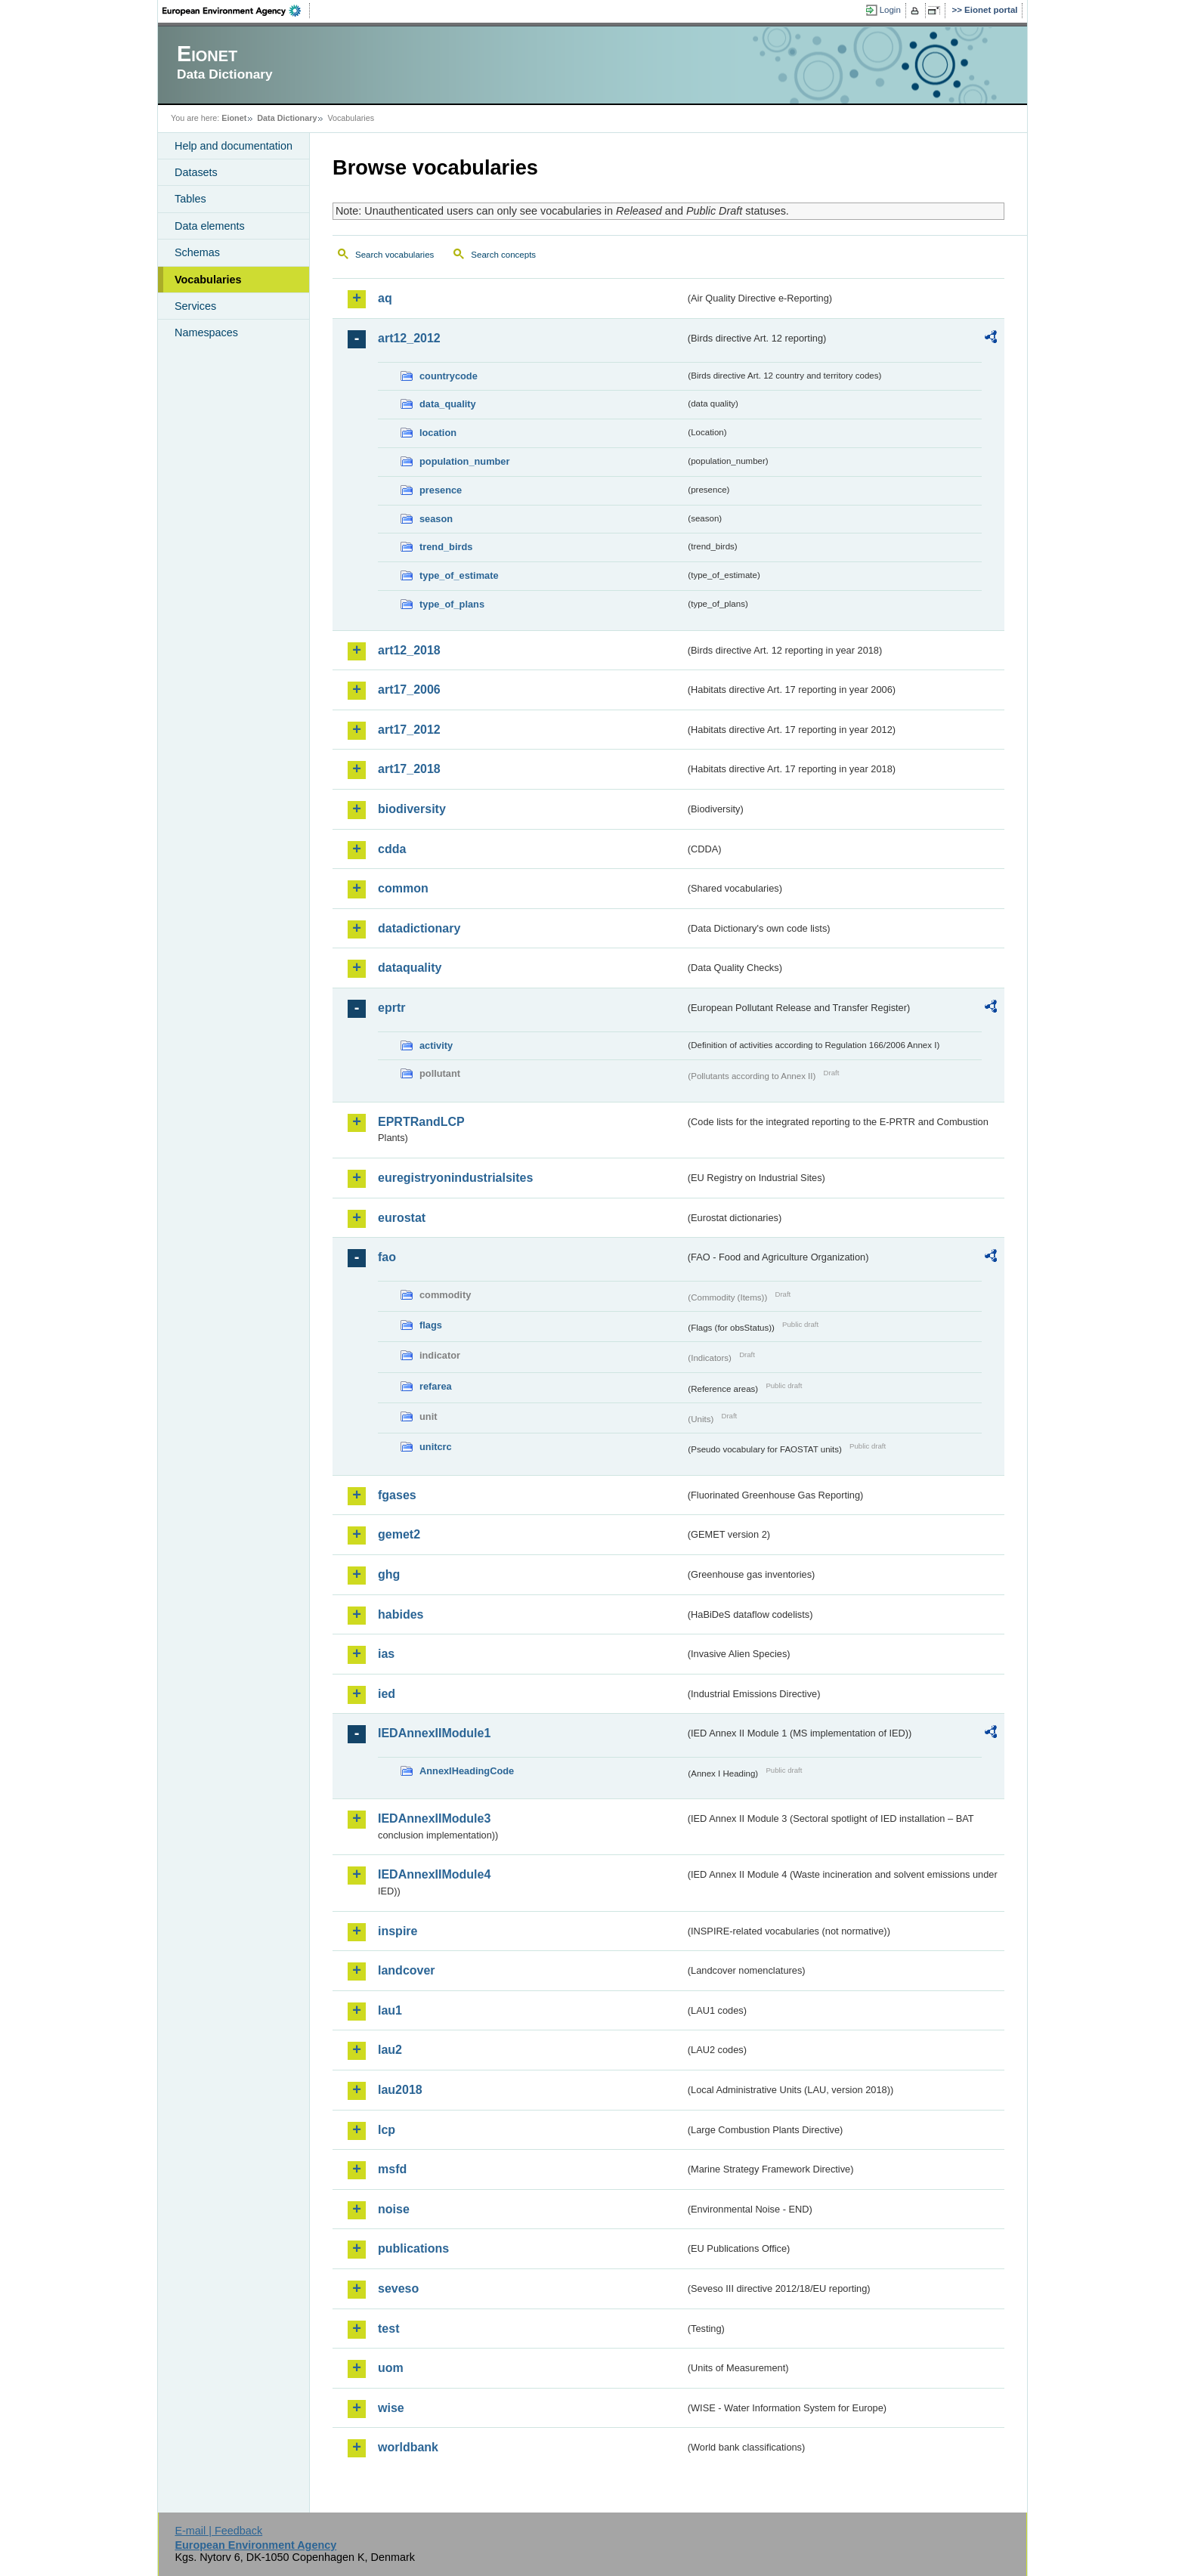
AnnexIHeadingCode (466, 1771)
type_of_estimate (459, 575)
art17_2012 (409, 729)
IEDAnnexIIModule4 (434, 1874)
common (403, 888)
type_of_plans (451, 604)
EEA (236, 10)
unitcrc (435, 1446)
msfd (392, 2169)
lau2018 (400, 2089)
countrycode (448, 376)
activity (436, 1045)
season (436, 518)
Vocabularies (208, 280)
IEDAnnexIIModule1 (434, 1733)
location (437, 432)
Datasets (196, 172)
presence (440, 490)
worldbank (408, 2447)
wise (391, 2407)
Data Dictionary (287, 117)
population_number (464, 461)
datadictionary (419, 928)
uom (391, 2367)
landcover (406, 1970)
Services (195, 306)
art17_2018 (409, 768)
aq (385, 298)
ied (386, 1693)
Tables (190, 199)
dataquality (409, 967)
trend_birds (445, 546)
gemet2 (399, 1534)
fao (387, 1257)
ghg (389, 1574)
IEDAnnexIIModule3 (434, 1818)
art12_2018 (409, 650)
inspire (397, 1931)
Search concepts (503, 254)
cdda (392, 849)
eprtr (391, 1007)
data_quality (447, 404)
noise (394, 2209)
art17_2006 (409, 689)
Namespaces (206, 332)
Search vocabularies (394, 254)
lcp (386, 2129)
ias (386, 1653)
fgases (397, 1495)
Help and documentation (233, 146)
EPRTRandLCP (421, 1121)
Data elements (210, 226)
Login (890, 9)
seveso (398, 2288)
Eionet (233, 117)
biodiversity (412, 808)
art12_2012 (409, 338)
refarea (435, 1386)
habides (400, 1614)
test (388, 2328)
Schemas (197, 252)
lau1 (390, 2010)
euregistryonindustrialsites (455, 1177)
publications (413, 2248)
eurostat (401, 1217)
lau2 (390, 2049)
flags (430, 1325)
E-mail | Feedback (218, 2531)
